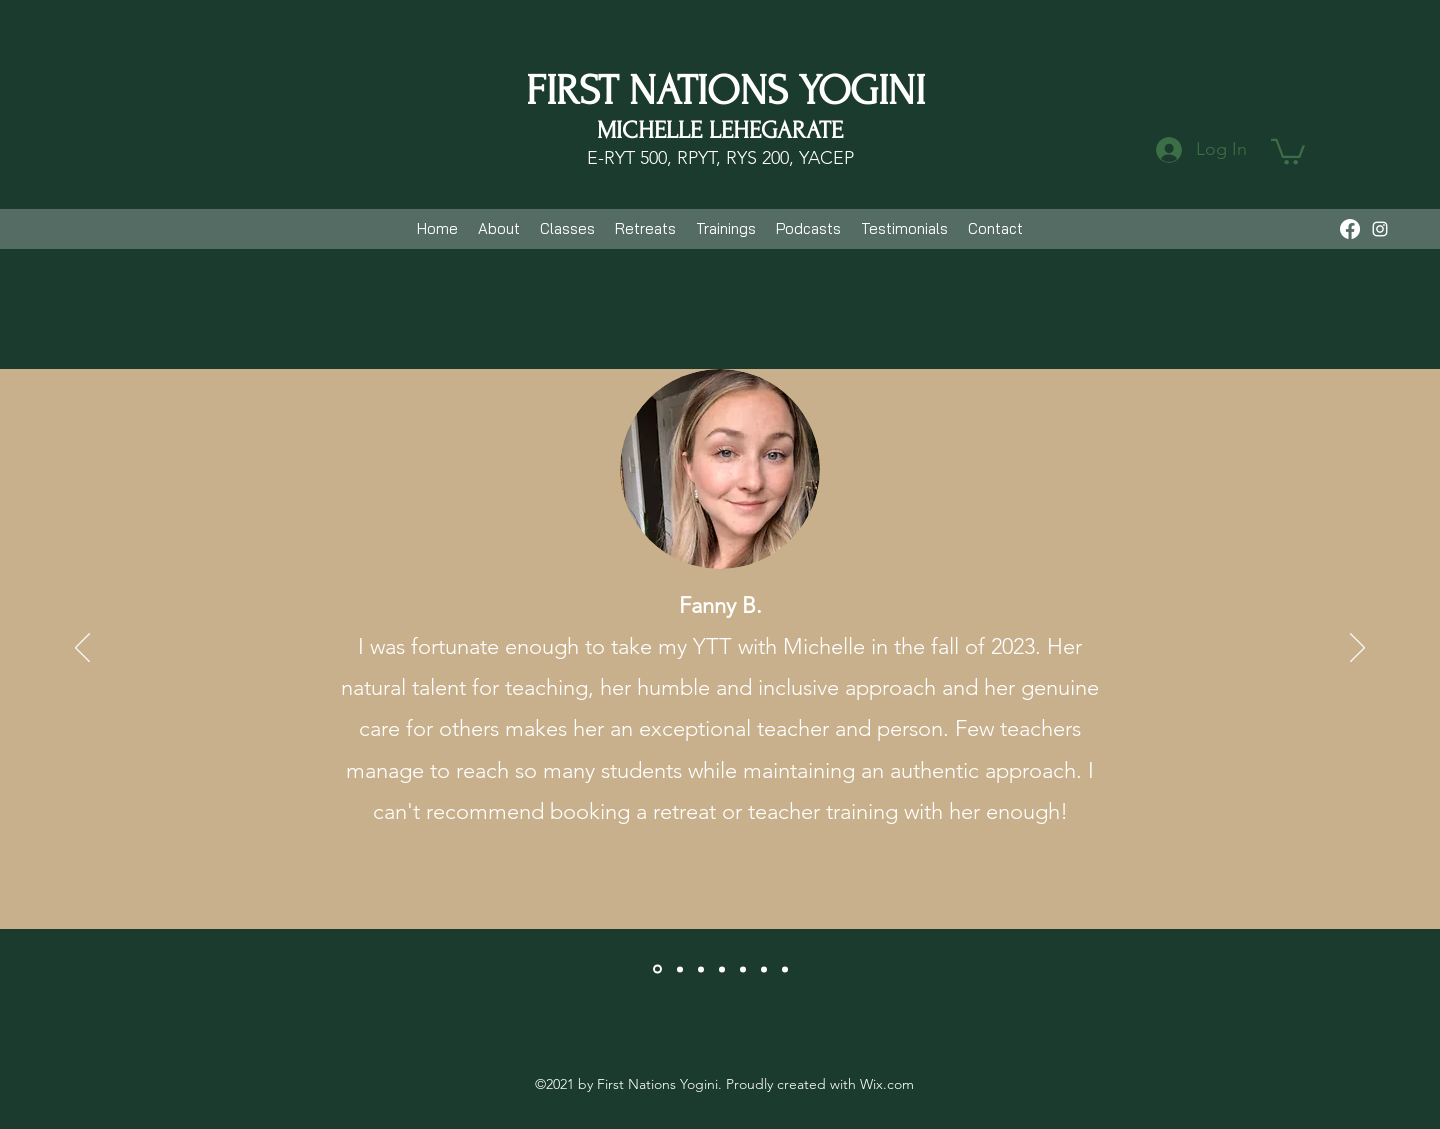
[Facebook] (1350, 229)
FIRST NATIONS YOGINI (725, 91)
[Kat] (680, 969)
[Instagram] (1380, 229)
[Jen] (785, 969)
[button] (1288, 150)
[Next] (1357, 649)
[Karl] (722, 969)
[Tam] (743, 969)
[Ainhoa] (701, 969)
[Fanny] (657, 969)
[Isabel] (764, 969)
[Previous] (82, 649)
